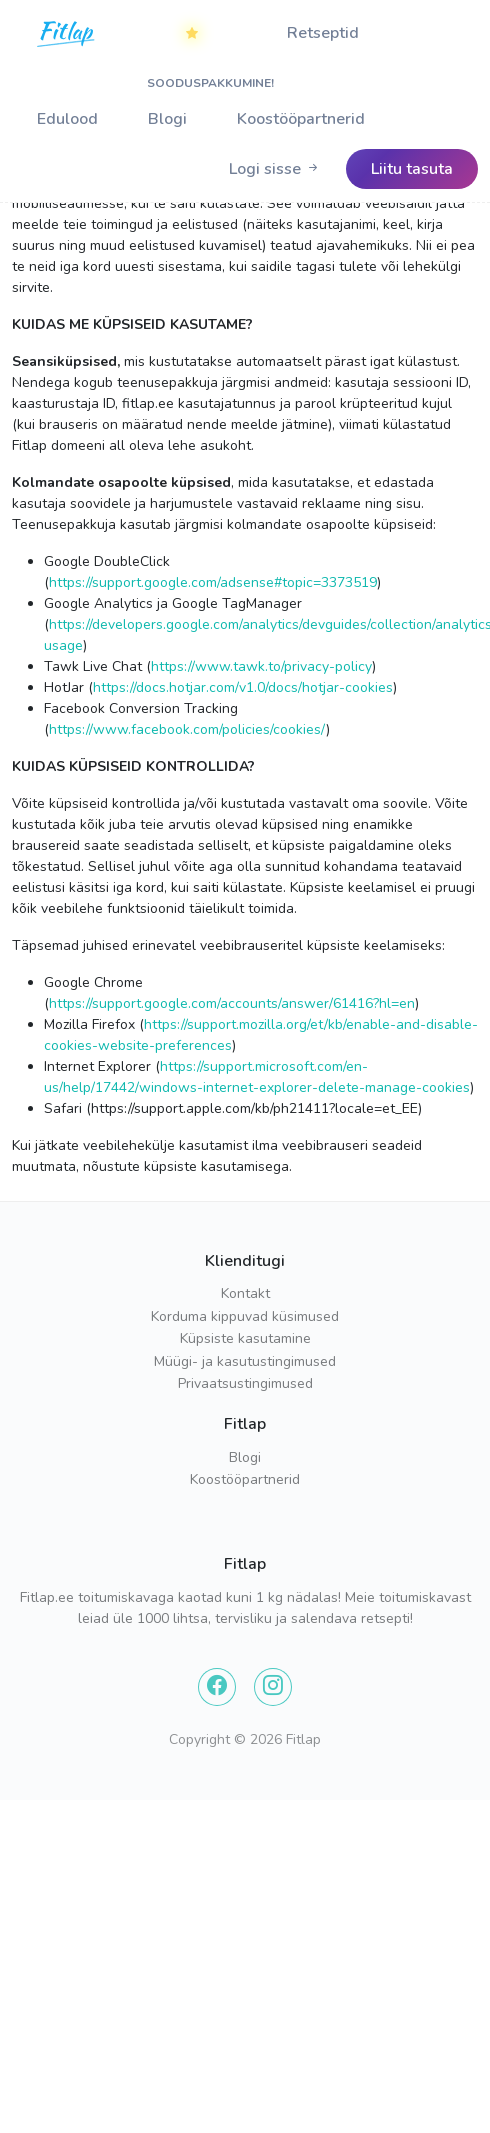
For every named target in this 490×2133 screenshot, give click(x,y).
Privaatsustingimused (245, 1383)
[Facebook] (217, 1687)
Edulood (67, 119)
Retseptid (323, 33)
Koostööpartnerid (301, 119)
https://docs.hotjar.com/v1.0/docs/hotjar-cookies (243, 687)
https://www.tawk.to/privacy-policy (261, 666)
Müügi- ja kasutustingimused (245, 1361)
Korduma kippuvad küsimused (245, 1316)
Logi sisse (275, 169)
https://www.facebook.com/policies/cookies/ (187, 729)
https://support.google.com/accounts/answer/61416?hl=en (232, 1003)
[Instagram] (273, 1687)
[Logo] (67, 51)
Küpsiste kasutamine (245, 1338)
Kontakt (245, 1293)
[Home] (67, 33)
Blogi (167, 119)
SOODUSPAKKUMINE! (204, 41)
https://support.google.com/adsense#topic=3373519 (213, 582)
